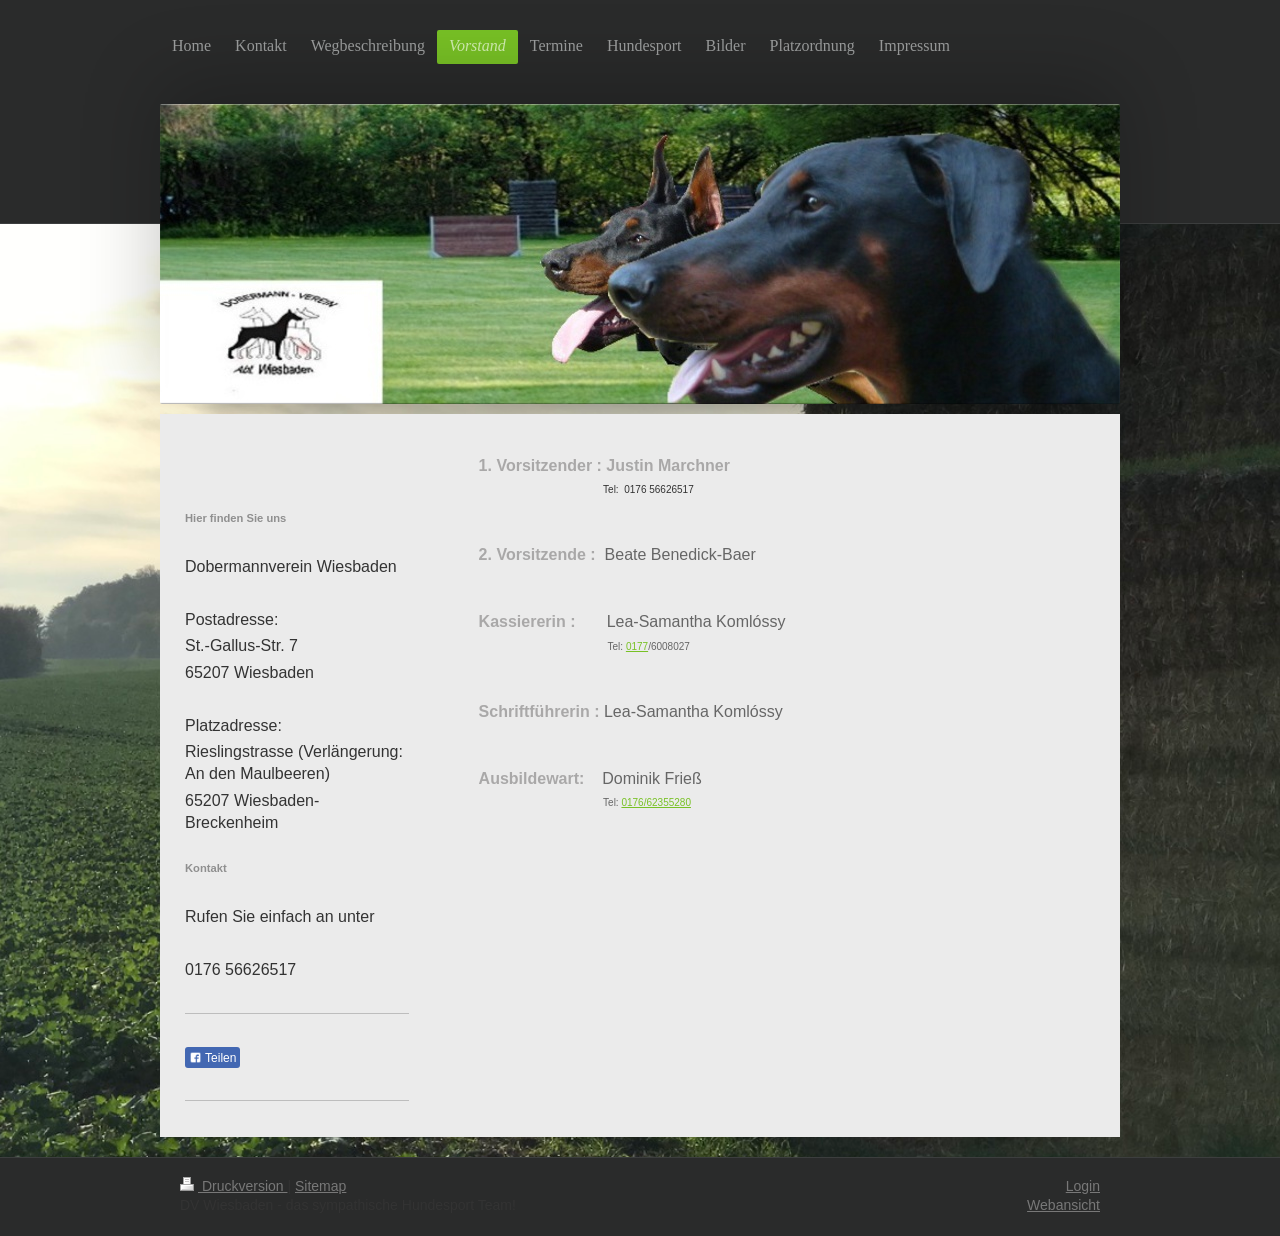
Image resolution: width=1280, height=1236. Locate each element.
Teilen (212, 1058)
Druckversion (233, 1186)
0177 (637, 646)
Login (1083, 1186)
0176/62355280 (656, 802)
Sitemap (320, 1186)
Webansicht (1063, 1205)
